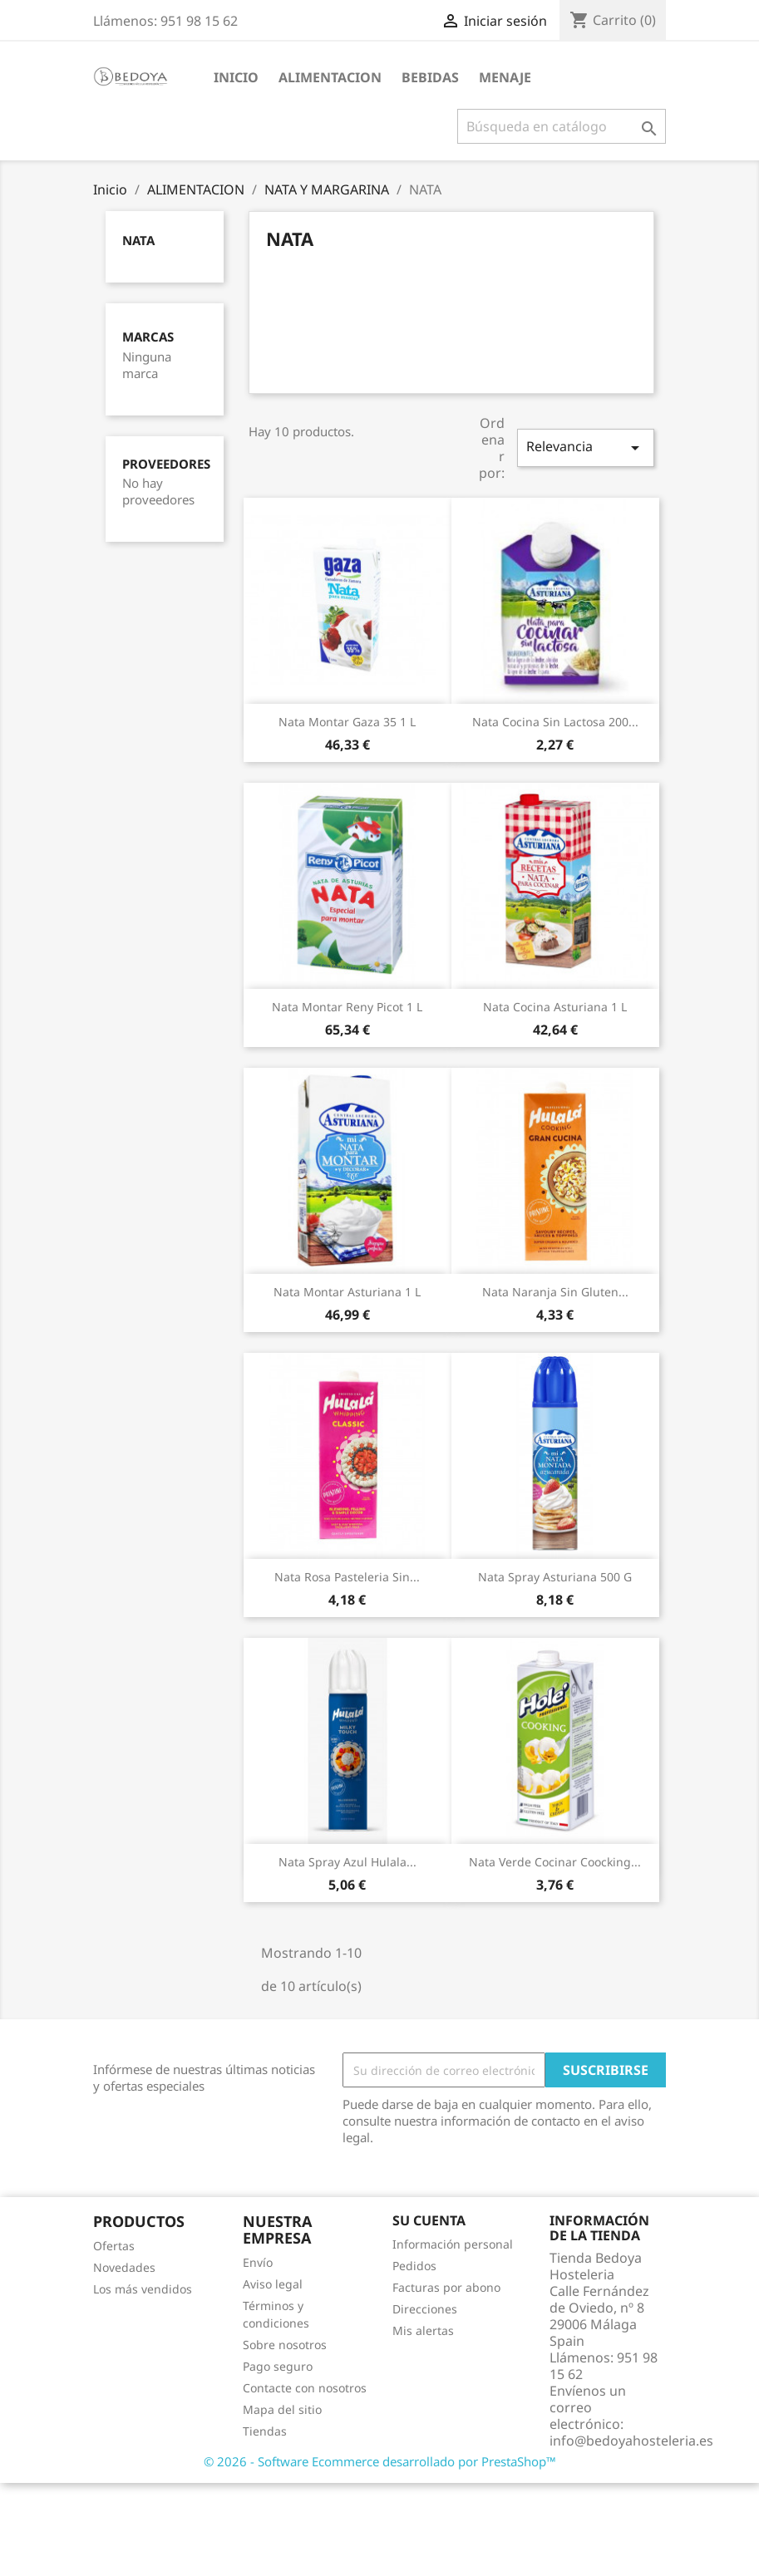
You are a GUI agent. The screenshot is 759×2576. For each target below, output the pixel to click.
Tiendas (265, 2431)
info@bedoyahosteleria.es (631, 2440)
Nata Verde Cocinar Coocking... (555, 1862)
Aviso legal (273, 2284)
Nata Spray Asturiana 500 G (555, 1577)
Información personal (452, 2244)
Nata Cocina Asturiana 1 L (555, 1007)
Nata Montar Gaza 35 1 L (347, 722)
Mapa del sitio (282, 2409)
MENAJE (505, 77)
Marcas (148, 337)
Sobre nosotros (285, 2344)
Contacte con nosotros (305, 2388)
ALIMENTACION (330, 77)
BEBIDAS (430, 77)
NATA (138, 240)
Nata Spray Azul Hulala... (347, 1862)
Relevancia (585, 447)
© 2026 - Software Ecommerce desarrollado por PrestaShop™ (380, 2461)
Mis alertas (423, 2330)
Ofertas (114, 2246)
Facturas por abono (446, 2287)
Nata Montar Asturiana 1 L (347, 1292)
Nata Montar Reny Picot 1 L (347, 1007)
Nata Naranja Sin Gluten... (555, 1292)
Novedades (124, 2267)
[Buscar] (561, 126)
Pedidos (414, 2266)
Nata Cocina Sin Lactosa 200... (555, 722)
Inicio (236, 77)
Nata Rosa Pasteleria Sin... (347, 1577)
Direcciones (424, 2309)
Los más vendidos (142, 2289)
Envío (258, 2262)
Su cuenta (429, 2220)
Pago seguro (278, 2366)
